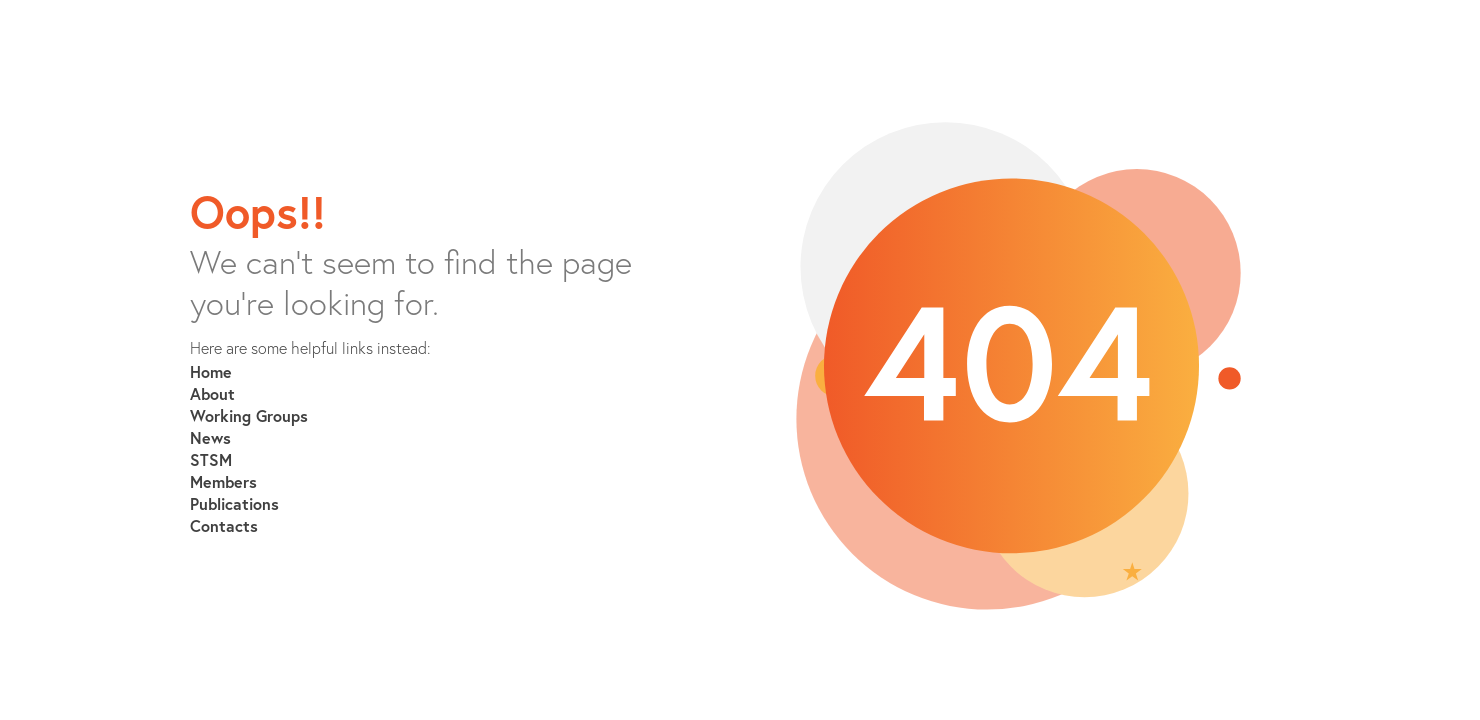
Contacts (224, 525)
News (210, 437)
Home (211, 371)
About (212, 393)
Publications (234, 503)
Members (223, 481)
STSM (211, 459)
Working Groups (249, 415)
